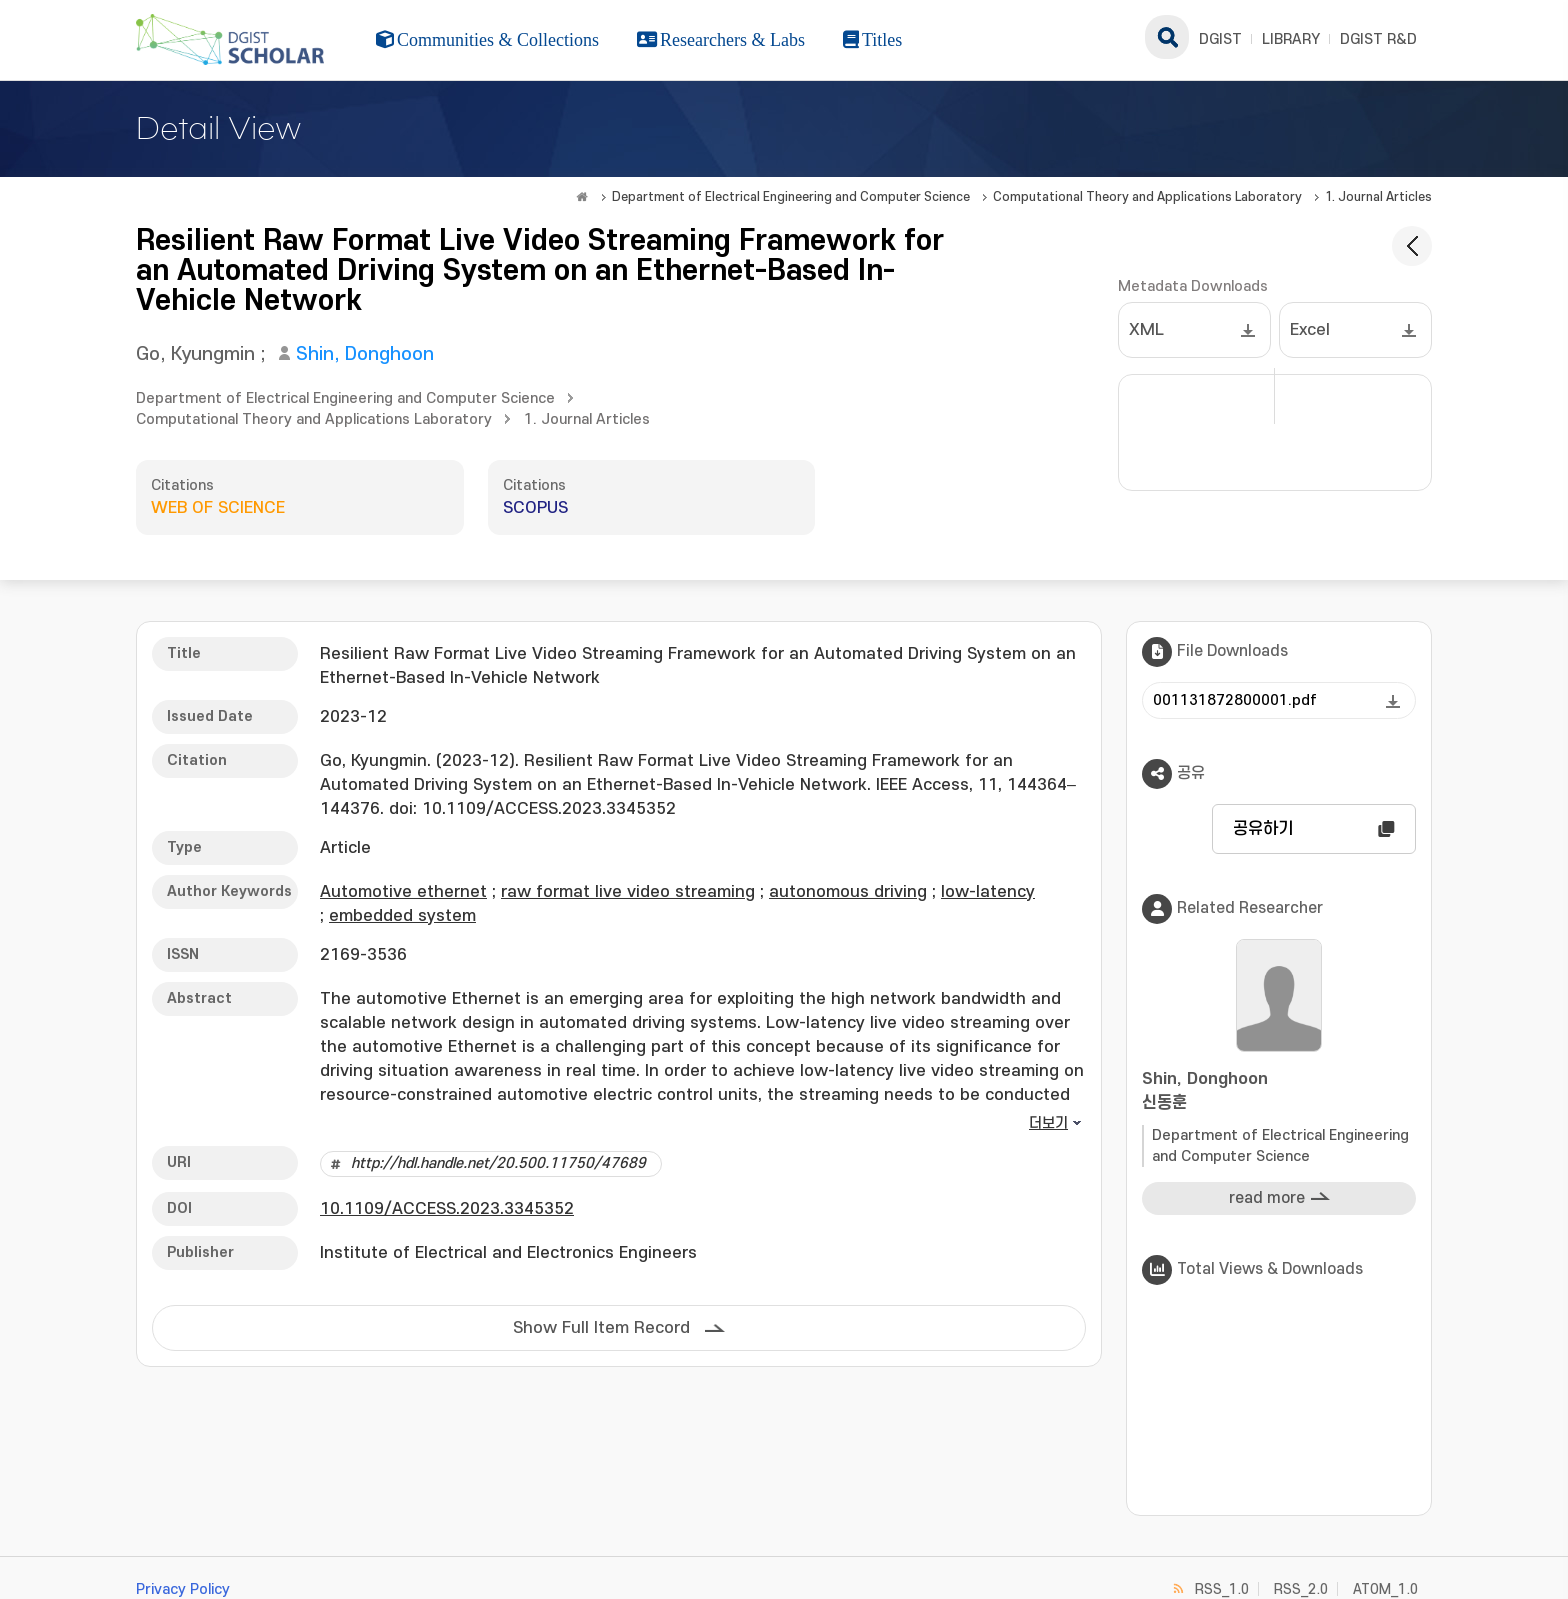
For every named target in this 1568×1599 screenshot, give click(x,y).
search (1167, 37)
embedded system (402, 916)
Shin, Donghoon (365, 354)
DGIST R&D (1378, 39)
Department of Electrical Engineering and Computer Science (791, 197)
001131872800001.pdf (1235, 700)
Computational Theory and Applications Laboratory (1147, 197)
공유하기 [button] (1263, 829)
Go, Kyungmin (195, 354)
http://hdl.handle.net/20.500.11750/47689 (498, 1163)
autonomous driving (848, 892)
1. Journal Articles (1378, 197)
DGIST (1220, 39)
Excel (1310, 330)
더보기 (1048, 1123)
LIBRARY (1291, 39)
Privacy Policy (183, 1589)
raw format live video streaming (628, 892)
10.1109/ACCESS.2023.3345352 (447, 1209)
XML (1146, 330)
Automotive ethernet (403, 892)
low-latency (988, 892)
